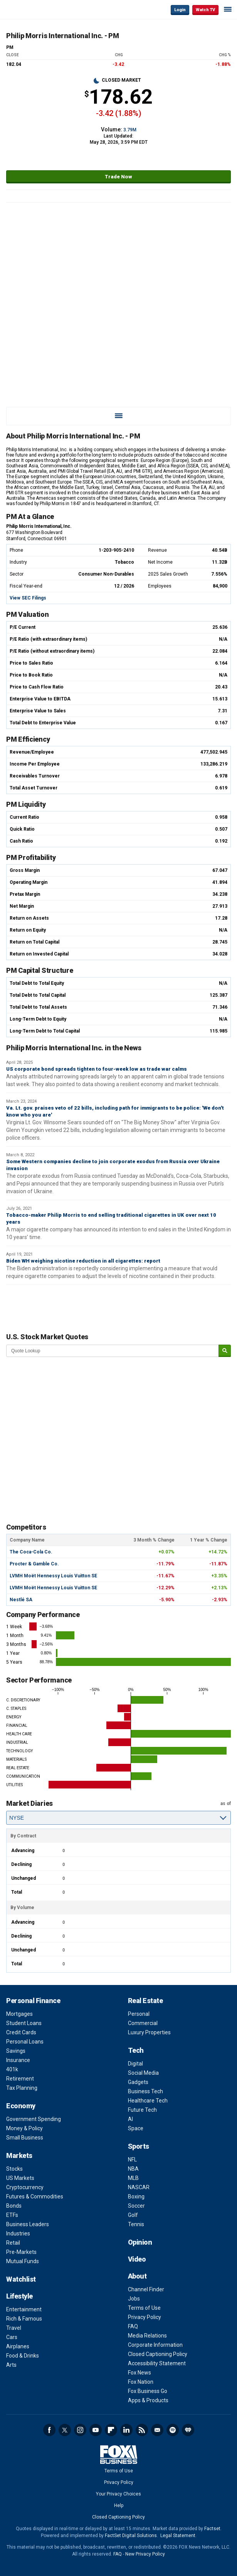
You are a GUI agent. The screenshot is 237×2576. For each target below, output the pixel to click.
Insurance (18, 2060)
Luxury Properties (149, 2032)
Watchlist (21, 2279)
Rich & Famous (24, 2319)
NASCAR (139, 2187)
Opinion (140, 2242)
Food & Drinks (22, 2356)
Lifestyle (19, 2296)
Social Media (143, 2073)
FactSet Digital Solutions (131, 2535)
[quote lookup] (112, 1351)
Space (135, 2128)
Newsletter (157, 2430)
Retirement (20, 2079)
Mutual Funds (22, 2261)
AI (130, 2119)
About (137, 2276)
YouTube (95, 2430)
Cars (11, 2337)
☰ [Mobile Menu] (228, 9)
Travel (13, 2328)
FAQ (133, 2326)
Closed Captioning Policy (157, 2354)
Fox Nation (140, 2382)
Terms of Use (144, 2308)
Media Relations (147, 2336)
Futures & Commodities (34, 2196)
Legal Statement (177, 2535)
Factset (212, 2528)
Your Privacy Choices (118, 2494)
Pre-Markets (21, 2252)
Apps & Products (148, 2400)
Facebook (49, 2430)
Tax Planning (21, 2088)
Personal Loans (25, 2042)
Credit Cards (21, 2032)
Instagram (80, 2430)
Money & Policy (24, 2128)
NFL (132, 2159)
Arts (11, 2365)
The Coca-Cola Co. (31, 1552)
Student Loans (24, 2023)
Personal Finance (33, 2001)
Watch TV (205, 9)
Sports (138, 2146)
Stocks (14, 2169)
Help (118, 2505)
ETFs (12, 2215)
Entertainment (24, 2309)
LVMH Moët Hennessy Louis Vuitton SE (53, 1576)
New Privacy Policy (145, 2554)
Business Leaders (27, 2224)
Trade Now (118, 177)
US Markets (20, 2178)
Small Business (24, 2137)
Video (137, 2259)
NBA (133, 2169)
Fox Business (31, 9)
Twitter (65, 2430)
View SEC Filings (28, 598)
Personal (139, 2014)
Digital (135, 2063)
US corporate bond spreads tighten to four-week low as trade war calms (96, 1069)
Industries (18, 2233)
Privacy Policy (144, 2317)
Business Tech (145, 2091)
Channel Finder (146, 2289)
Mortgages (19, 2014)
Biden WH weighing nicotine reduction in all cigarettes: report (83, 1261)
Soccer (136, 2206)
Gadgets (138, 2082)
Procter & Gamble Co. (34, 1564)
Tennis (136, 2224)
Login (180, 9)
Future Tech (142, 2110)
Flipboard (111, 2430)
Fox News (139, 2372)
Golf (133, 2215)
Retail (13, 2243)
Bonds (14, 2206)
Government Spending (33, 2119)
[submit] (225, 1351)
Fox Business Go (147, 2391)
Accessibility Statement (157, 2363)
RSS (142, 2430)
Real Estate (145, 2001)
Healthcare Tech (148, 2100)
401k (12, 2069)
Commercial (143, 2023)
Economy (20, 2106)
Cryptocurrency (25, 2187)
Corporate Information (155, 2345)
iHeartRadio (188, 2430)
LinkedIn (126, 2430)
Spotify (172, 2430)
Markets (19, 2155)
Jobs (134, 2299)
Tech (136, 2050)
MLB (133, 2178)
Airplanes (17, 2346)
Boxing (136, 2196)
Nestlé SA (21, 1599)
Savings (15, 2051)
